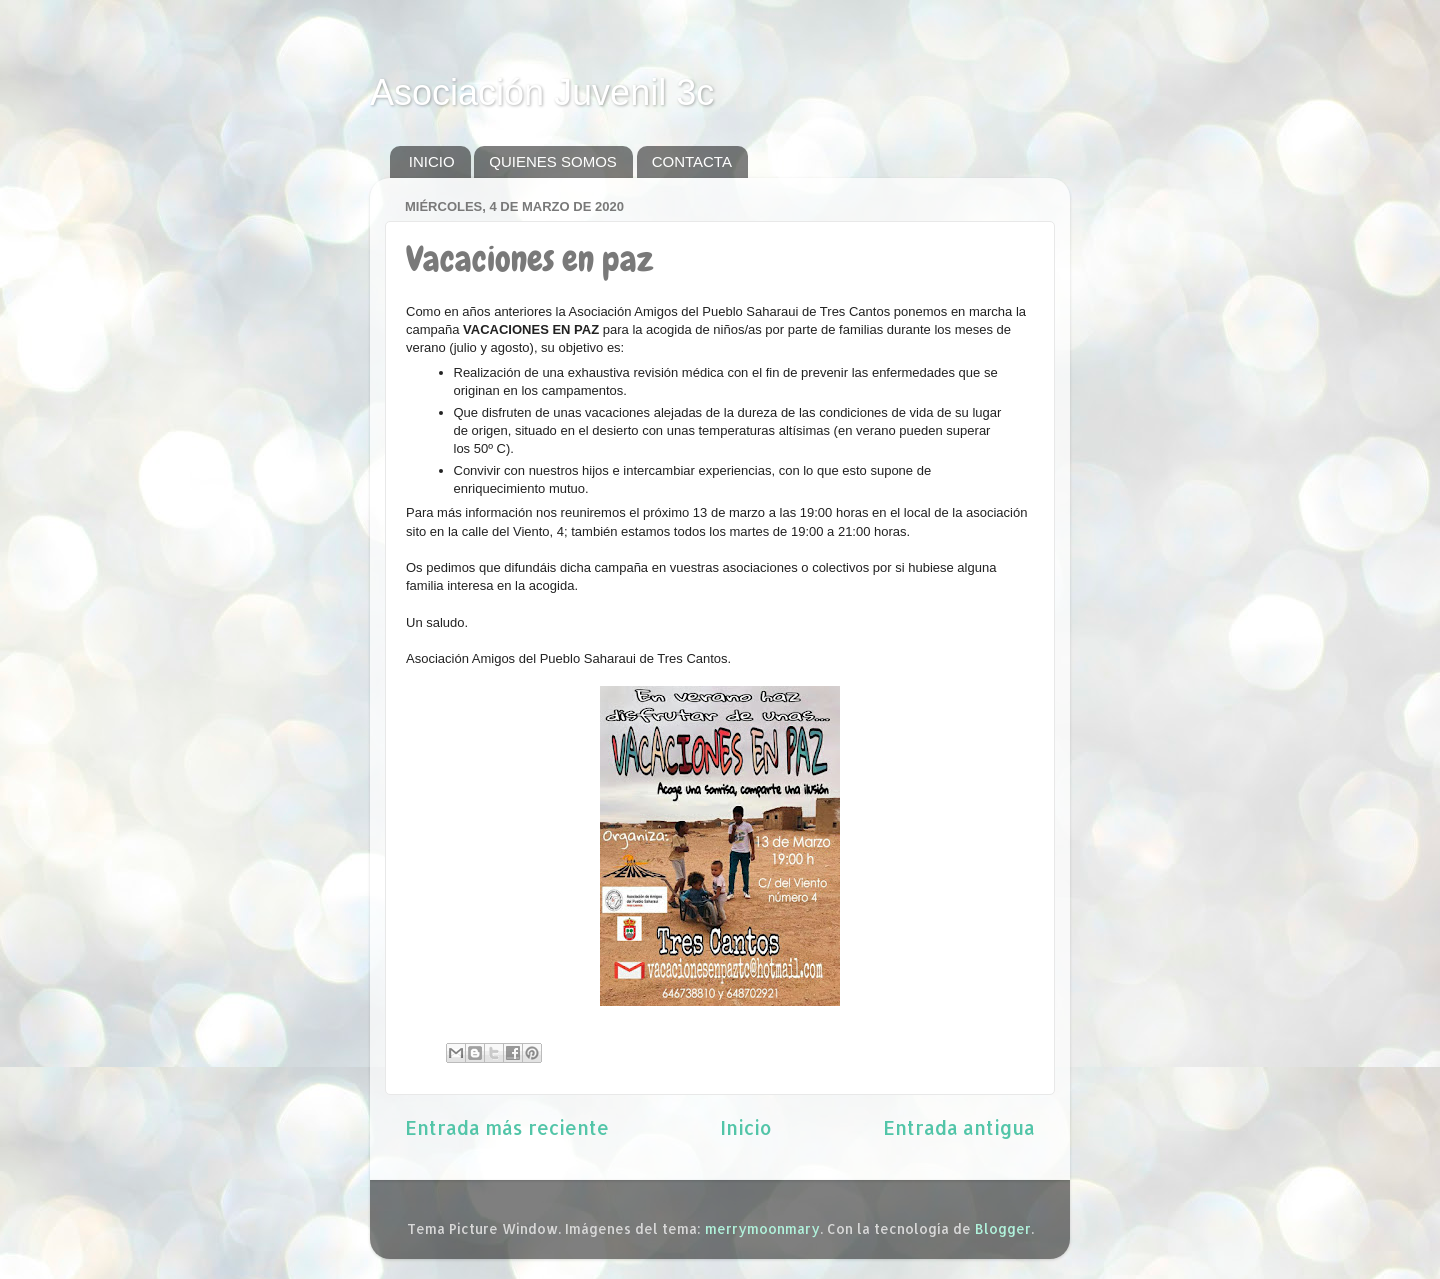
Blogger (1003, 1228)
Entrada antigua (959, 1127)
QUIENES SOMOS (553, 161)
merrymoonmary (762, 1228)
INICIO (432, 161)
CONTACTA (692, 161)
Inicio (746, 1127)
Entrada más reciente (507, 1127)
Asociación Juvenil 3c (542, 92)
